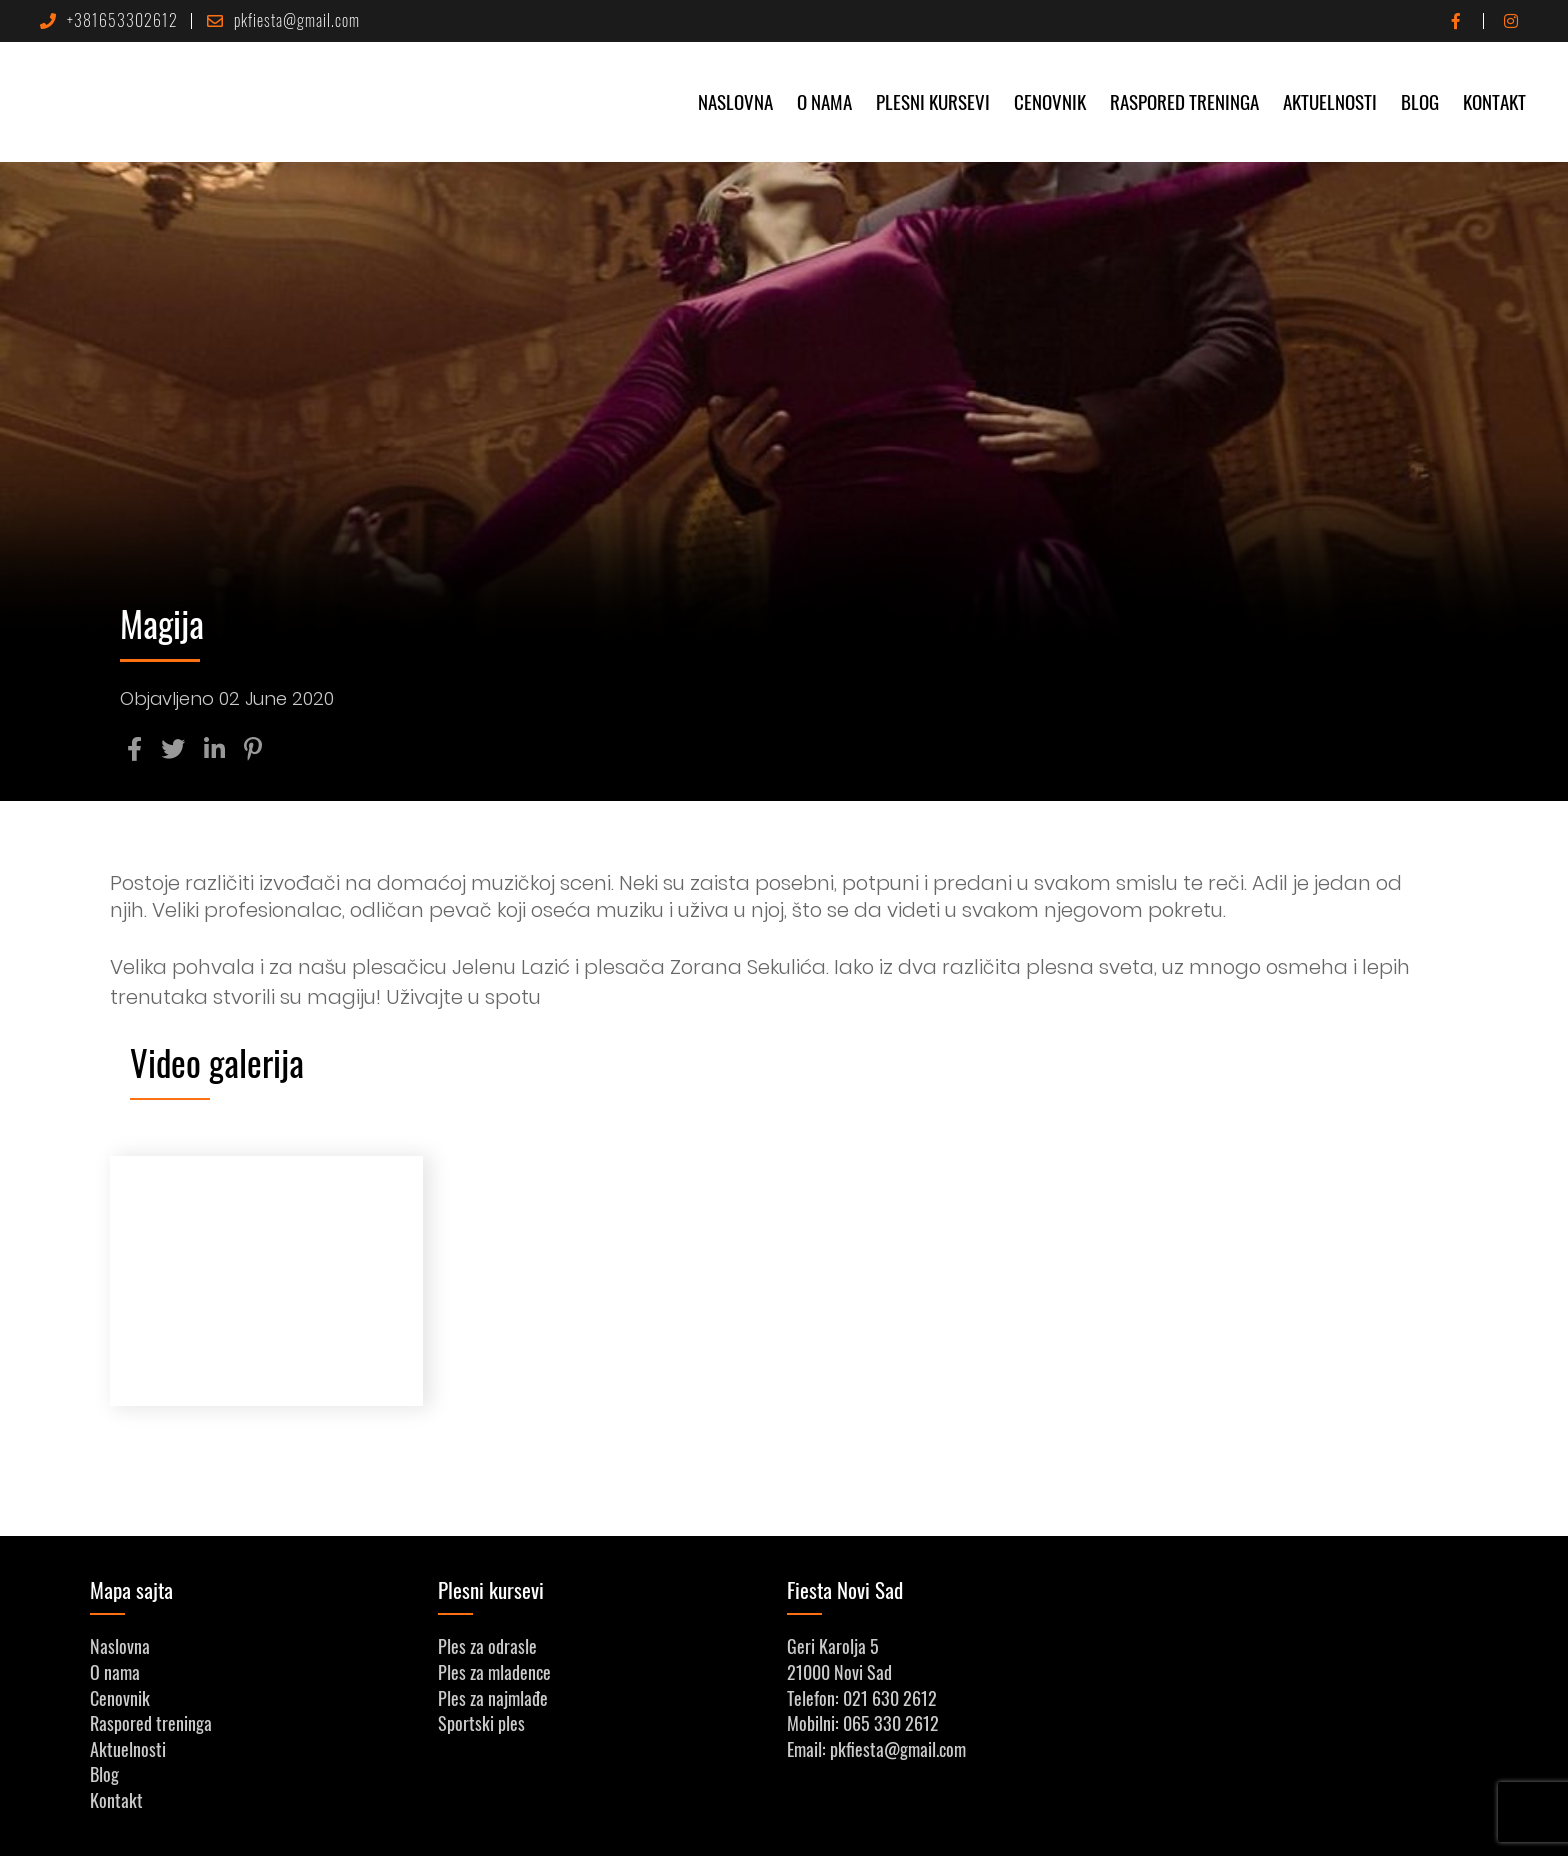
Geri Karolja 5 (833, 1646)
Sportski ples (481, 1723)
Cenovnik (1050, 101)
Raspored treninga (1184, 101)
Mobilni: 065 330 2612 (863, 1723)
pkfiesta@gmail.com (275, 20)
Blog (1420, 101)
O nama (824, 101)
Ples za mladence (494, 1672)
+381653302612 (109, 20)
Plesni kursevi (933, 101)
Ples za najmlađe (493, 1698)
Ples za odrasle (487, 1646)
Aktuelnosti (1330, 101)
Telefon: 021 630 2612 (862, 1698)
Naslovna (735, 101)
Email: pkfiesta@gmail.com (876, 1749)
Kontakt (1494, 101)
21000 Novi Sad (839, 1672)
